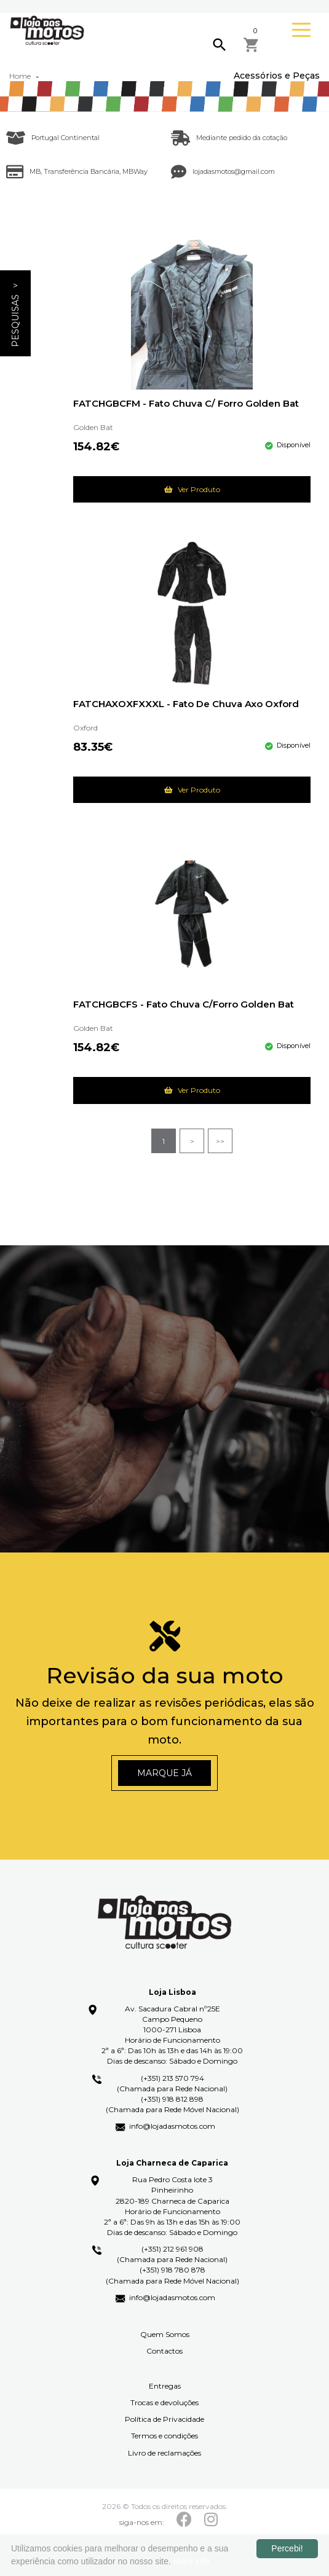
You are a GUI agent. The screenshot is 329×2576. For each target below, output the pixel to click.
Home (20, 75)
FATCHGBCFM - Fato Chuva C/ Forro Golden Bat (186, 404)
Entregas (165, 2385)
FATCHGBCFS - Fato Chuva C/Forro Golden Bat (183, 1005)
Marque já (164, 1773)
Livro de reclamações (164, 2452)
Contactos (164, 2350)
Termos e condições (164, 2435)
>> (220, 1141)
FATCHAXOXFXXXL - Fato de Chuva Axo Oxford (186, 704)
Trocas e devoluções (164, 2402)
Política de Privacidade (164, 2419)
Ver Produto (192, 489)
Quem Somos (164, 2334)
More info (191, 2561)
